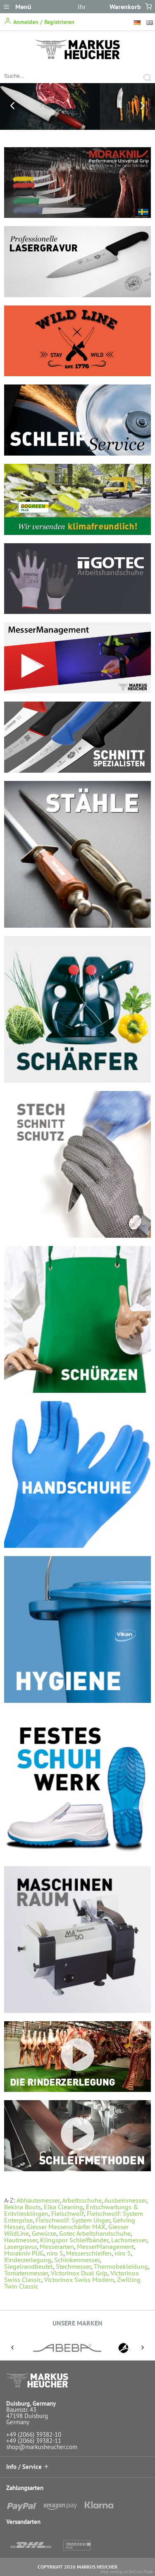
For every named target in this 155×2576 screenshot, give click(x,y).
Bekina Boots (22, 2207)
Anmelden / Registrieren (39, 21)
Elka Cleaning (63, 2207)
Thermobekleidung (121, 2266)
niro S (55, 2253)
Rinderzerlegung (27, 2260)
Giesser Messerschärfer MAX (65, 2227)
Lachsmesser (129, 2240)
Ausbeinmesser (125, 2200)
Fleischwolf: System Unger (73, 2220)
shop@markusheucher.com (41, 2447)
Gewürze (44, 2233)
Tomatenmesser (26, 2273)
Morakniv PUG (24, 2253)
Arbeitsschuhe (82, 2200)
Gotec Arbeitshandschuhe (95, 2233)
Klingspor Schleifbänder (74, 2240)
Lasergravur (20, 2246)
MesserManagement (105, 2246)
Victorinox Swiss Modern (79, 2279)
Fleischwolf (67, 2213)
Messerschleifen (89, 2253)
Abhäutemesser (38, 2200)
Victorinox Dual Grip (79, 2273)
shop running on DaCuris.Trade (126, 2571)
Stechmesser (73, 2266)
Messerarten (57, 2246)
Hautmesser (20, 2240)
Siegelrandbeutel (28, 2266)
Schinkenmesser (77, 2260)
